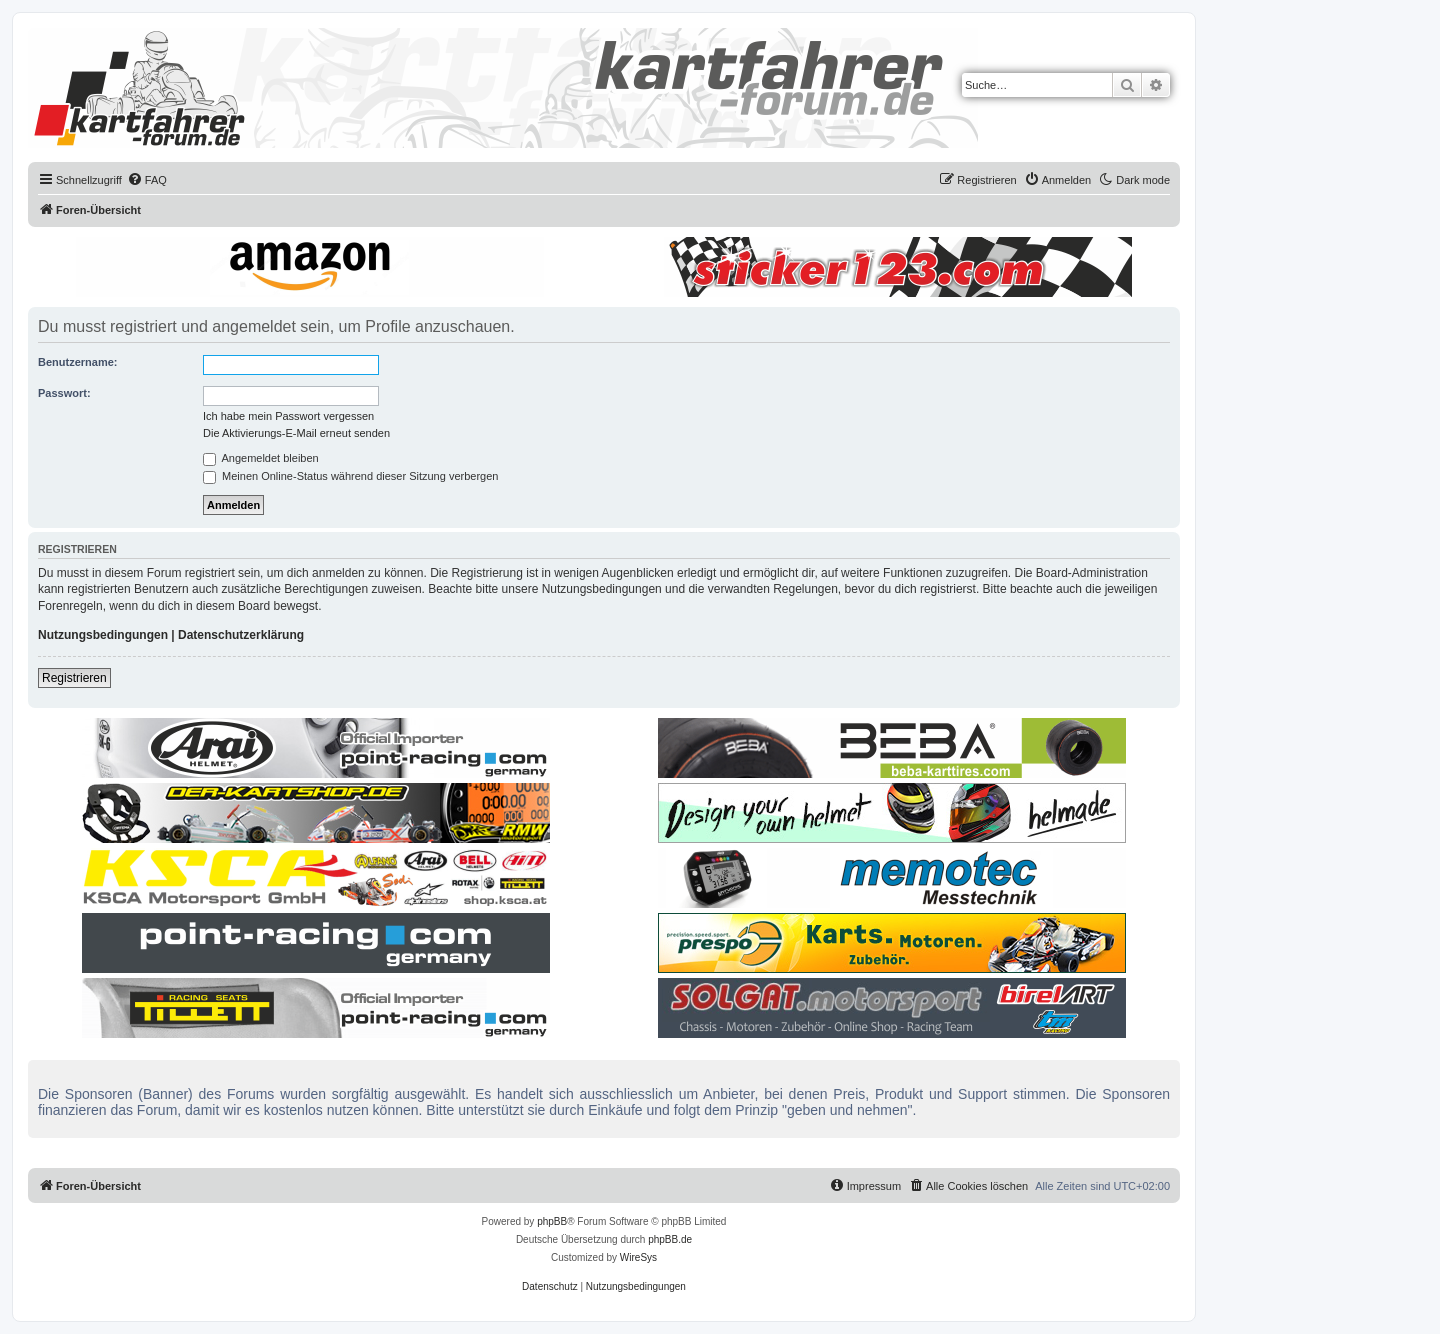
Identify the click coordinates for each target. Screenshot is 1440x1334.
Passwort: (64, 393)
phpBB (552, 1221)
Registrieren (74, 678)
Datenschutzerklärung (241, 635)
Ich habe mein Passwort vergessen (288, 416)
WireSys (638, 1257)
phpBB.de (670, 1239)
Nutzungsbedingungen (103, 635)
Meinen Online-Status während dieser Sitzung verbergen (350, 476)
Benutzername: (77, 362)
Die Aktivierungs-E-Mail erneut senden (296, 433)
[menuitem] (147, 180)
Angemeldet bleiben (261, 458)
